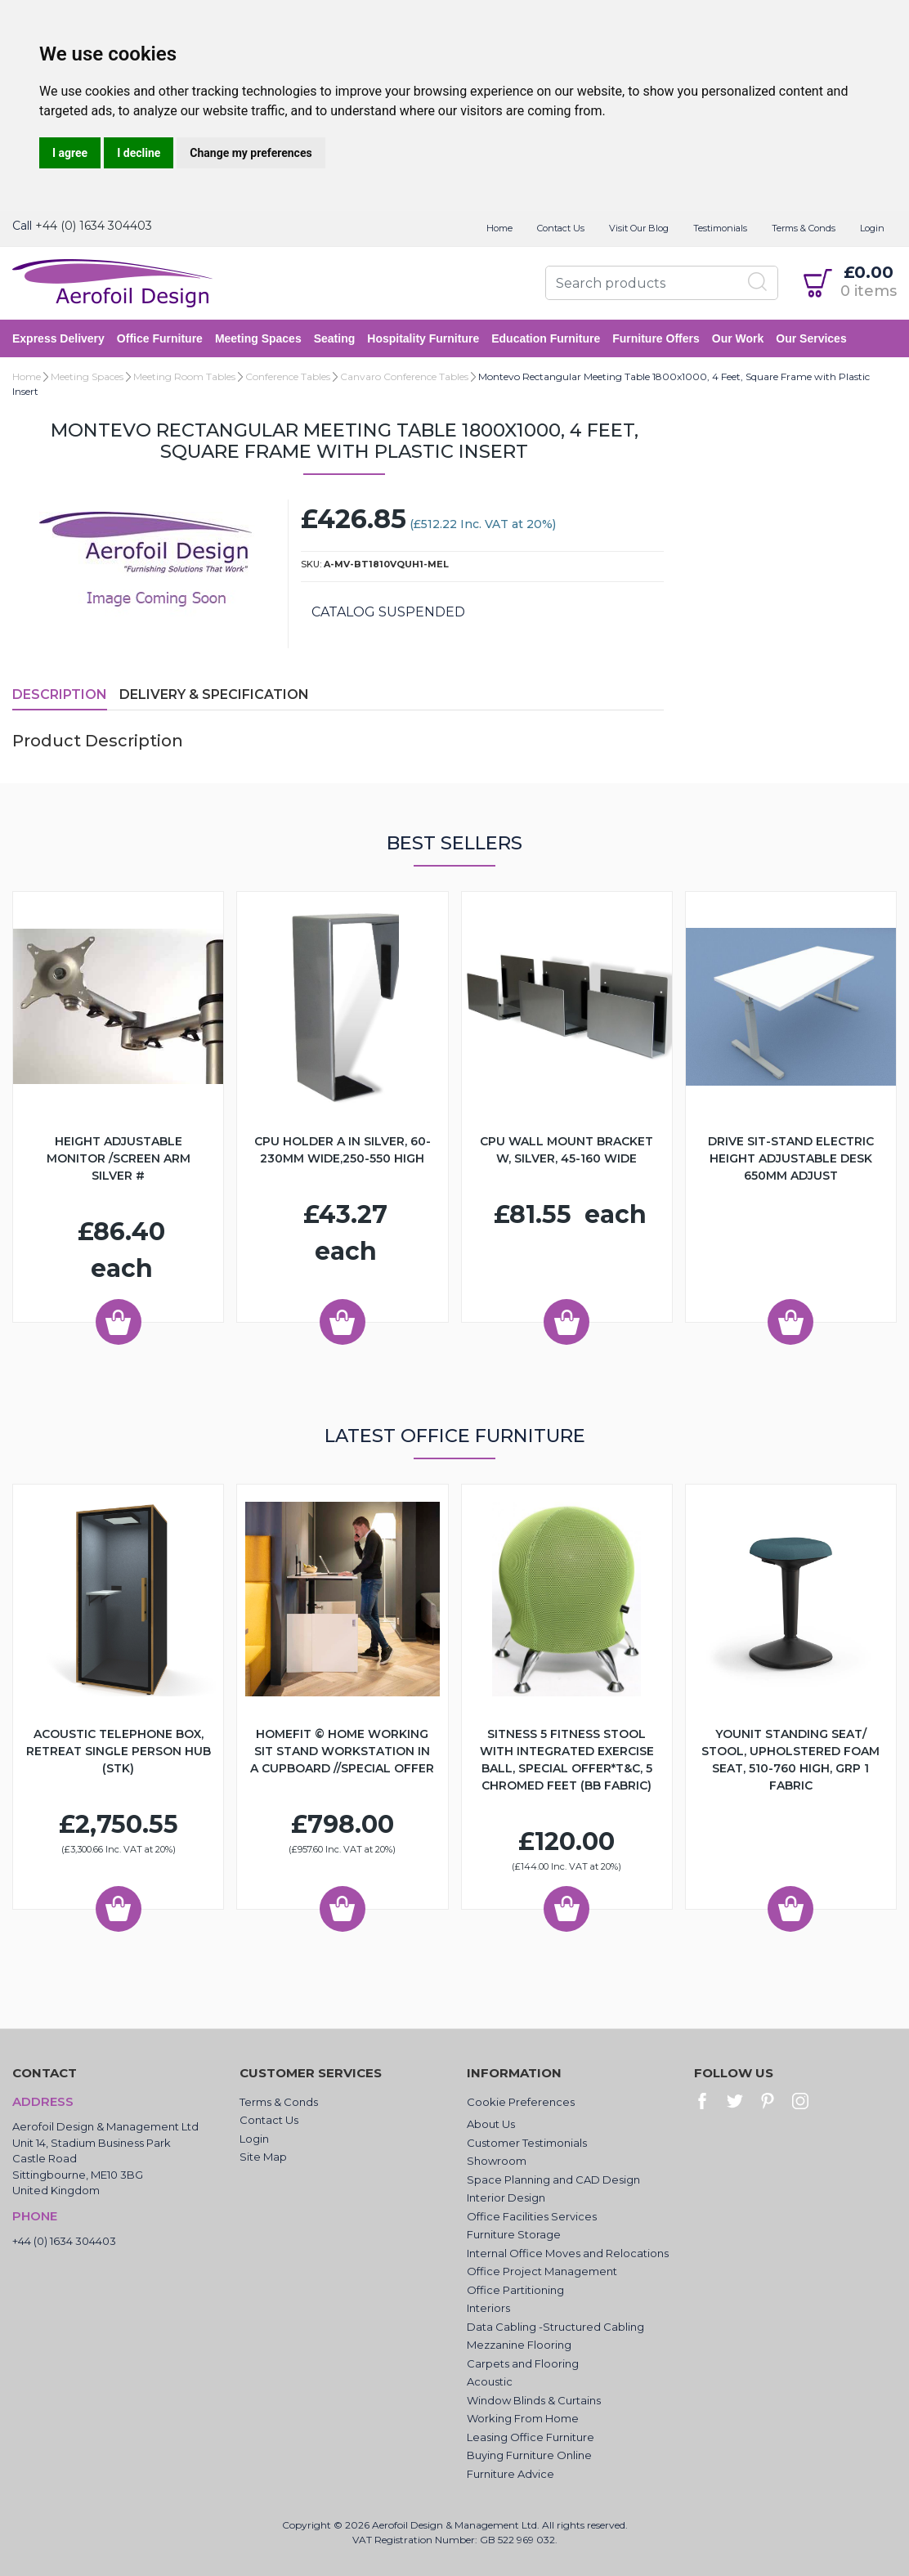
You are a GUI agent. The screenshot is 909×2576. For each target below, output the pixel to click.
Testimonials (720, 228)
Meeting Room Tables (184, 376)
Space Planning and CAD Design (553, 2179)
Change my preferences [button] (250, 152)
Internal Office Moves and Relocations (568, 2253)
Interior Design (506, 2197)
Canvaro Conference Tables (404, 376)
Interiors (488, 2307)
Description (59, 694)
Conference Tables (287, 376)
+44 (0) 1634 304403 (93, 225)
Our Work (738, 338)
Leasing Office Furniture (530, 2437)
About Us (491, 2123)
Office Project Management (542, 2271)
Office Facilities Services (532, 2216)
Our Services (811, 338)
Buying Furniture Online (529, 2455)
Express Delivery (58, 338)
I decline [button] (138, 152)
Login (872, 228)
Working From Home (523, 2418)
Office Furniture (160, 338)
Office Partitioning (515, 2289)
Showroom (496, 2160)
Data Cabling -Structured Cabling (555, 2326)
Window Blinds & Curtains (534, 2400)
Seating (335, 338)
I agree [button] (69, 152)
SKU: (311, 564)
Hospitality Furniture (423, 338)
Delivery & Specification (214, 694)
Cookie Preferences (521, 2101)
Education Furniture (545, 338)
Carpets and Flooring (523, 2363)
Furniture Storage (514, 2234)
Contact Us (560, 228)
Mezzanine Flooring (519, 2344)
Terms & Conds (803, 228)
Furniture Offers (656, 338)
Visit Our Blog (639, 228)
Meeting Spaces (258, 338)
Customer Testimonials (527, 2142)
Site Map (263, 2156)
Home (499, 228)
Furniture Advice (510, 2473)
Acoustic (490, 2381)
